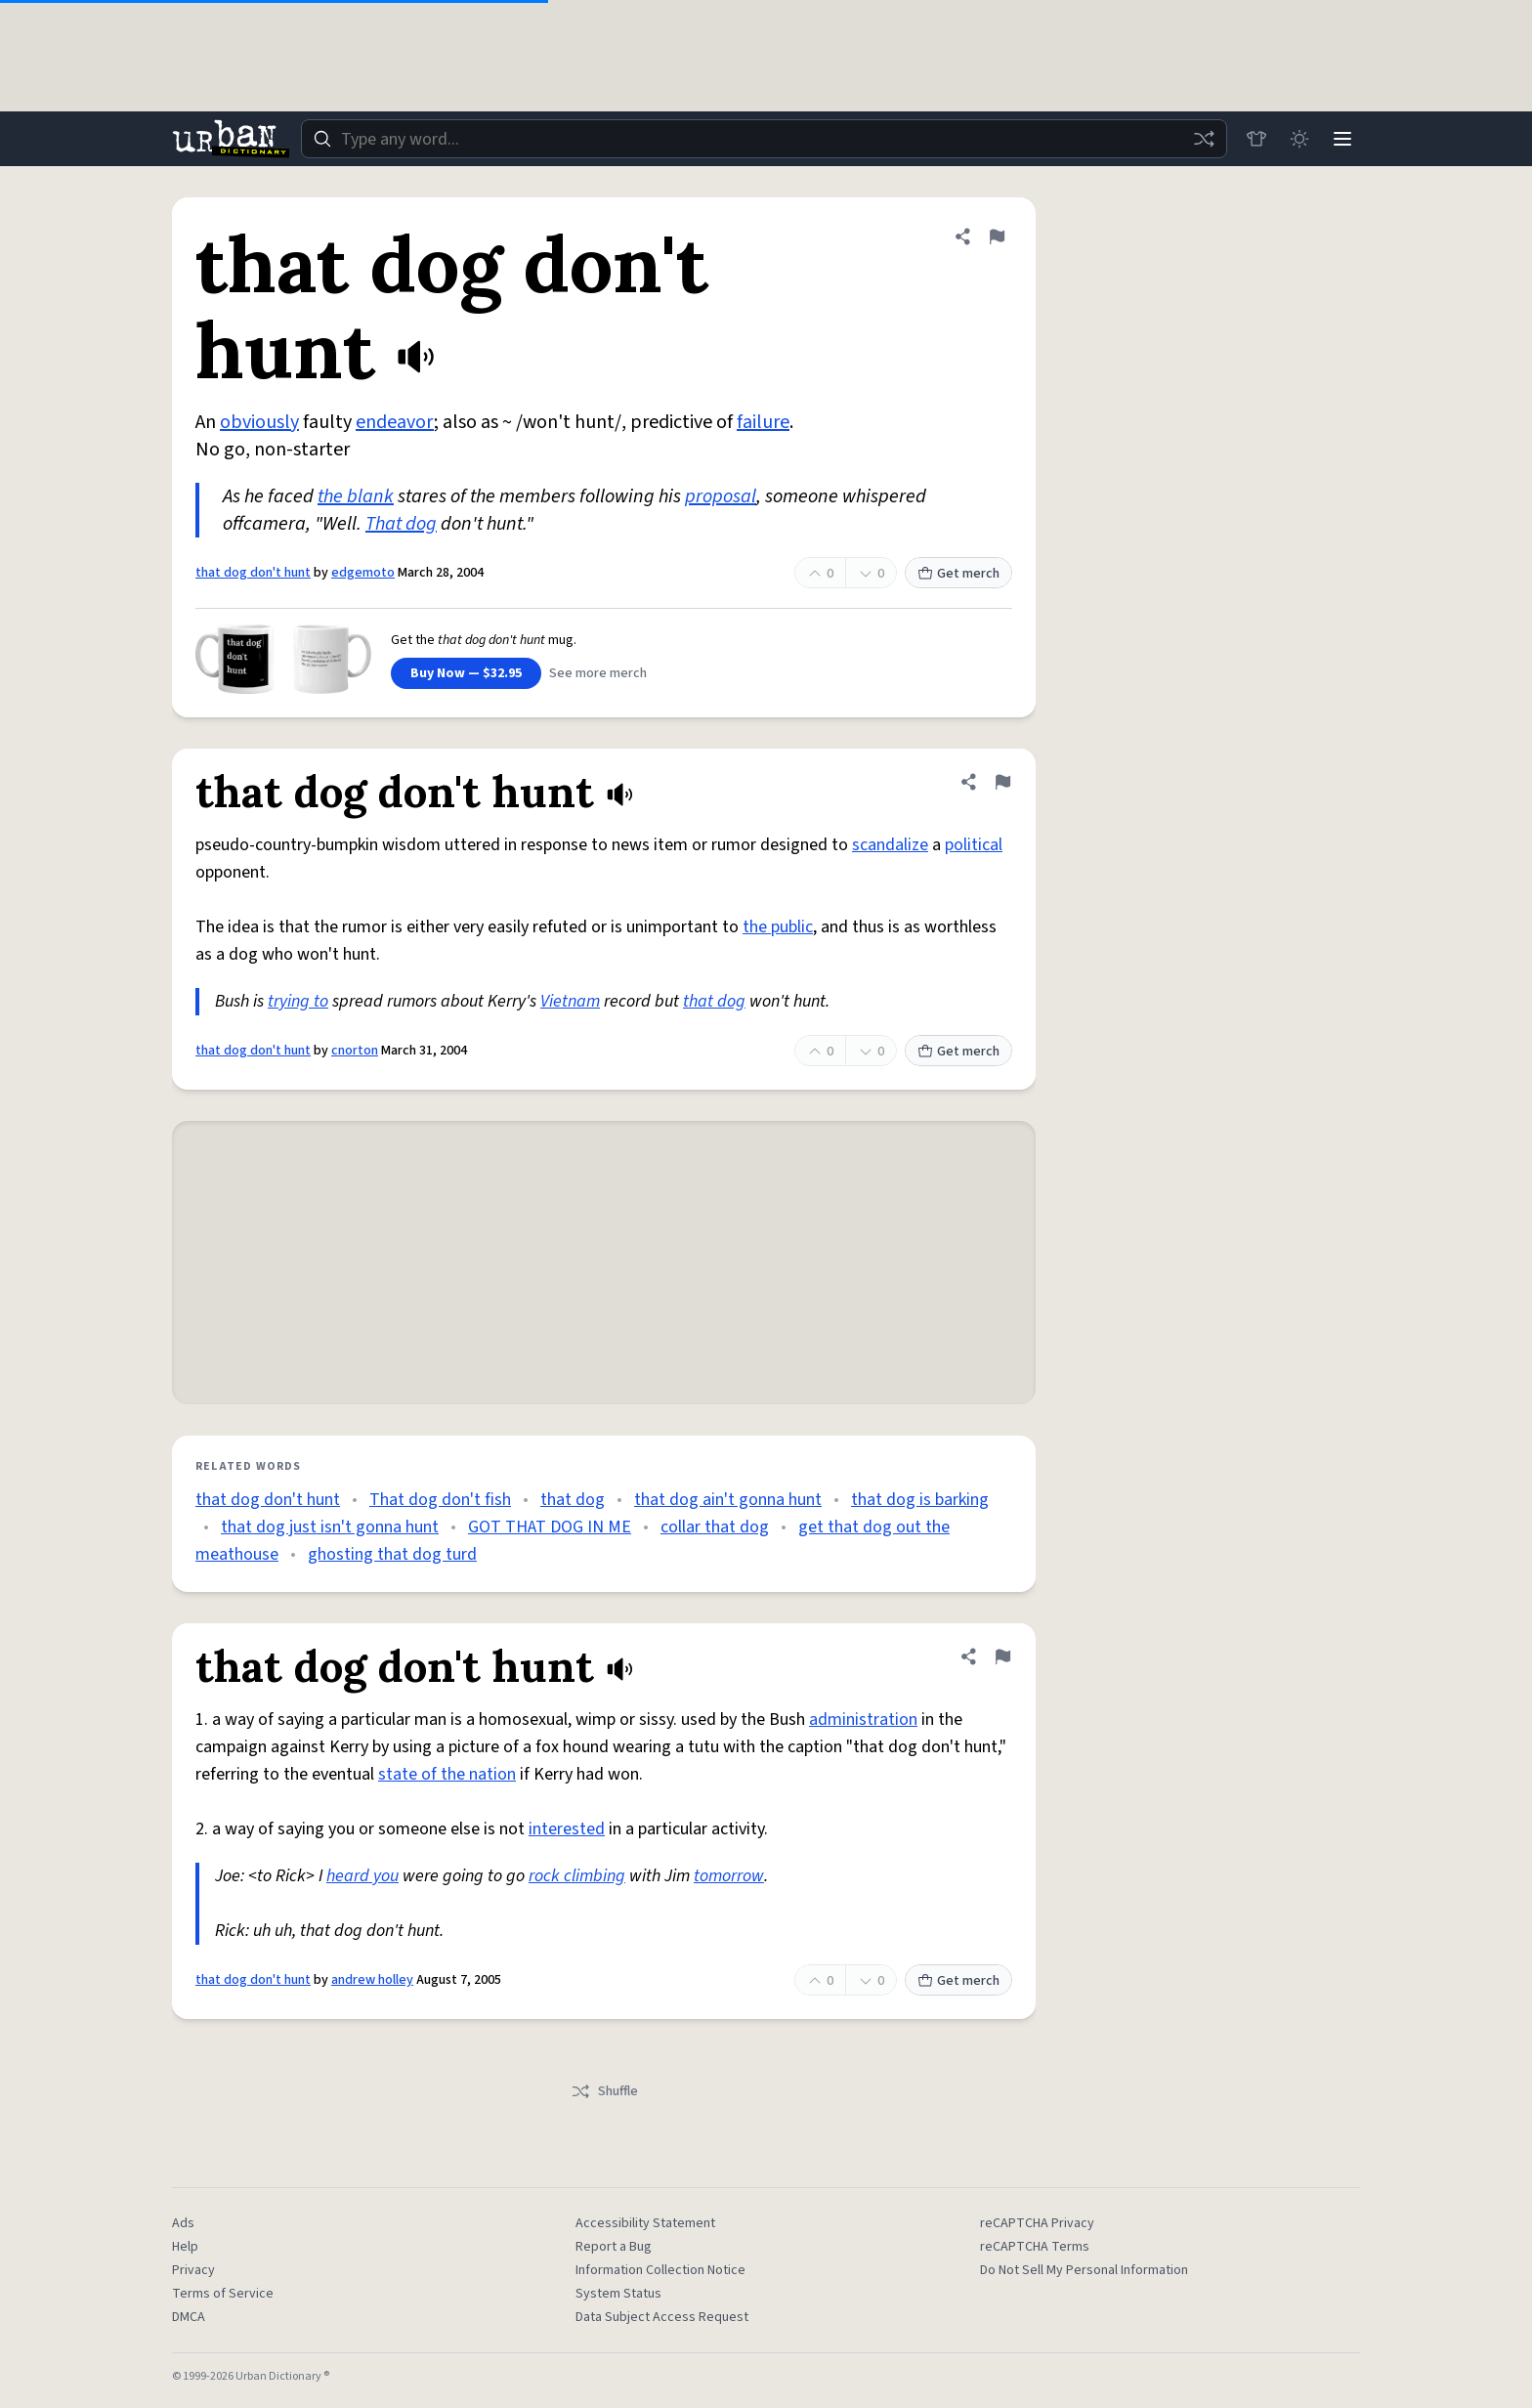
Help (185, 2247)
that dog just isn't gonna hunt (330, 1527)
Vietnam (570, 1001)
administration (863, 1719)
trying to (298, 1001)
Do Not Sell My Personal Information (1084, 2270)
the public (778, 927)
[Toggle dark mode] (1299, 138)
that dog (714, 1001)
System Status (618, 2293)
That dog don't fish (440, 1499)
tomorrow (729, 1876)
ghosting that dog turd (392, 1554)
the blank (356, 496)
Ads (183, 2223)
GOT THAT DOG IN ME (549, 1527)
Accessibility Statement (645, 2223)
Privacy (193, 2270)
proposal (720, 496)
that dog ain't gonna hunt (728, 1499)
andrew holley (372, 1980)
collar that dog (714, 1527)
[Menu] (1342, 138)
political (973, 845)
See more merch (598, 673)
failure (763, 422)
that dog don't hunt (253, 572)
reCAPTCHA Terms (1034, 2247)
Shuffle (604, 2091)
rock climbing (577, 1876)
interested (567, 1829)
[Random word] (1203, 138)
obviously (259, 422)
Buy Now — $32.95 (466, 673)
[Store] (1256, 138)
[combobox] (764, 138)
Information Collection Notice (660, 2270)
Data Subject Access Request (661, 2317)
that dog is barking (920, 1499)
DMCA (188, 2317)
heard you (362, 1876)
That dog (401, 524)
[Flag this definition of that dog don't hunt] (996, 236)
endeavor (395, 422)
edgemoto (363, 572)
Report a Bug (613, 2247)
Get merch (958, 573)
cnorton (354, 1050)
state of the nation (447, 1774)
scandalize (890, 845)
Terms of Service (223, 2293)
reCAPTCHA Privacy (1037, 2223)
